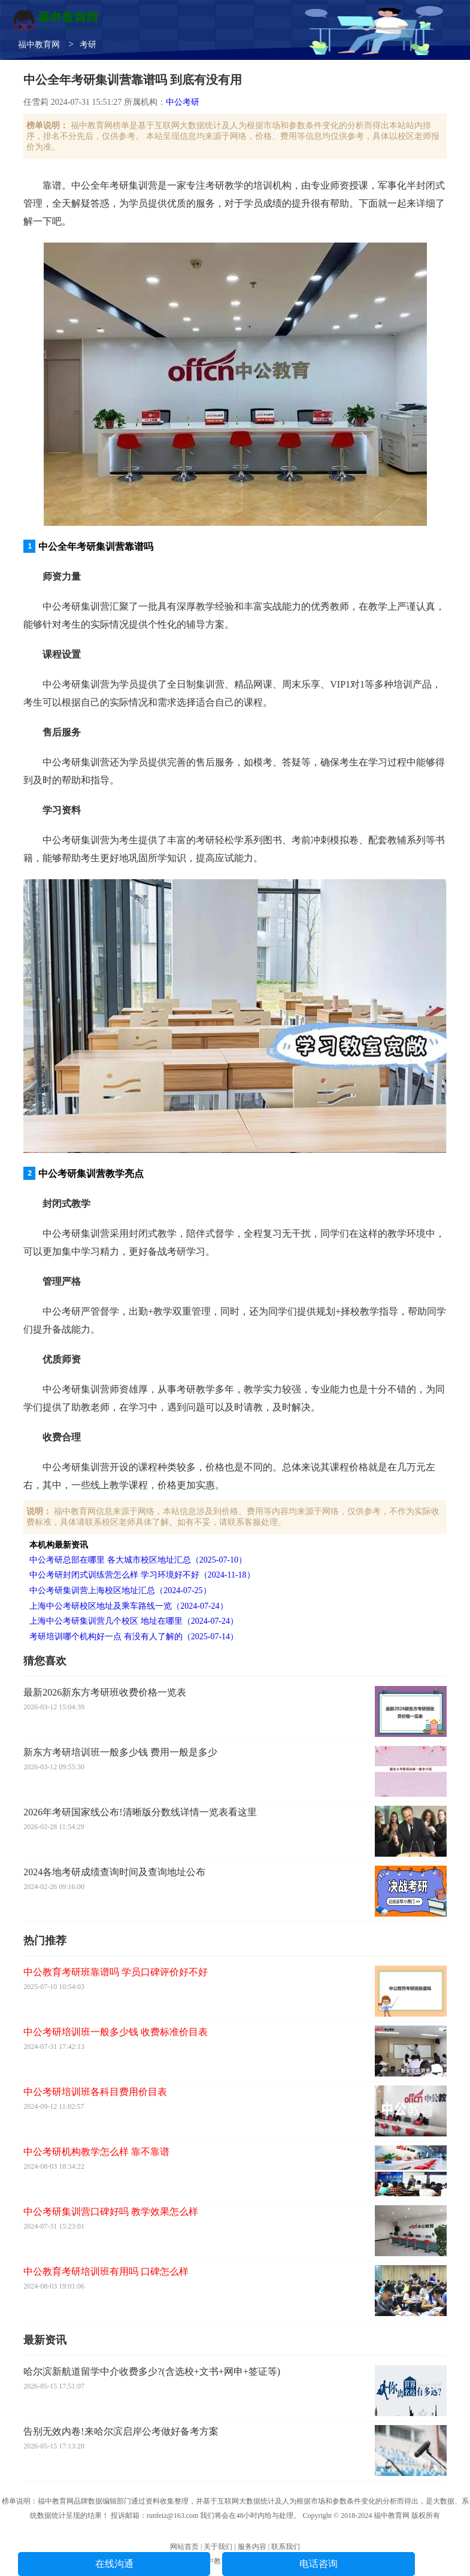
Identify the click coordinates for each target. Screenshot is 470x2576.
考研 (88, 44)
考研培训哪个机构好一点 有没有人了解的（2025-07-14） (133, 1636)
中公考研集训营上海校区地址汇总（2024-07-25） (120, 1590)
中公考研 (182, 102)
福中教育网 (39, 44)
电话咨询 (318, 2564)
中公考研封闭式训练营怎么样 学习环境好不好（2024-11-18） (141, 1574)
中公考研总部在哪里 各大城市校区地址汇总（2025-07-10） (138, 1559)
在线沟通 (114, 2564)
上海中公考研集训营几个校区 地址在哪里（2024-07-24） (133, 1621)
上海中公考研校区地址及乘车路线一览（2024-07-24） (128, 1606)
